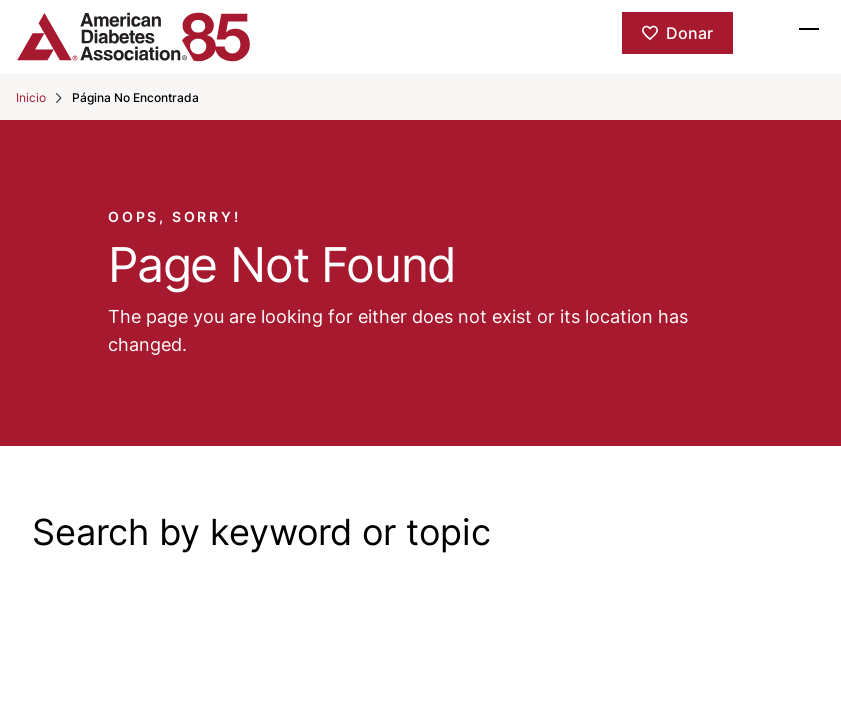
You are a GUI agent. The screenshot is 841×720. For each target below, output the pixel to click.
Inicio (31, 97)
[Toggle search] (765, 28)
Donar (689, 33)
